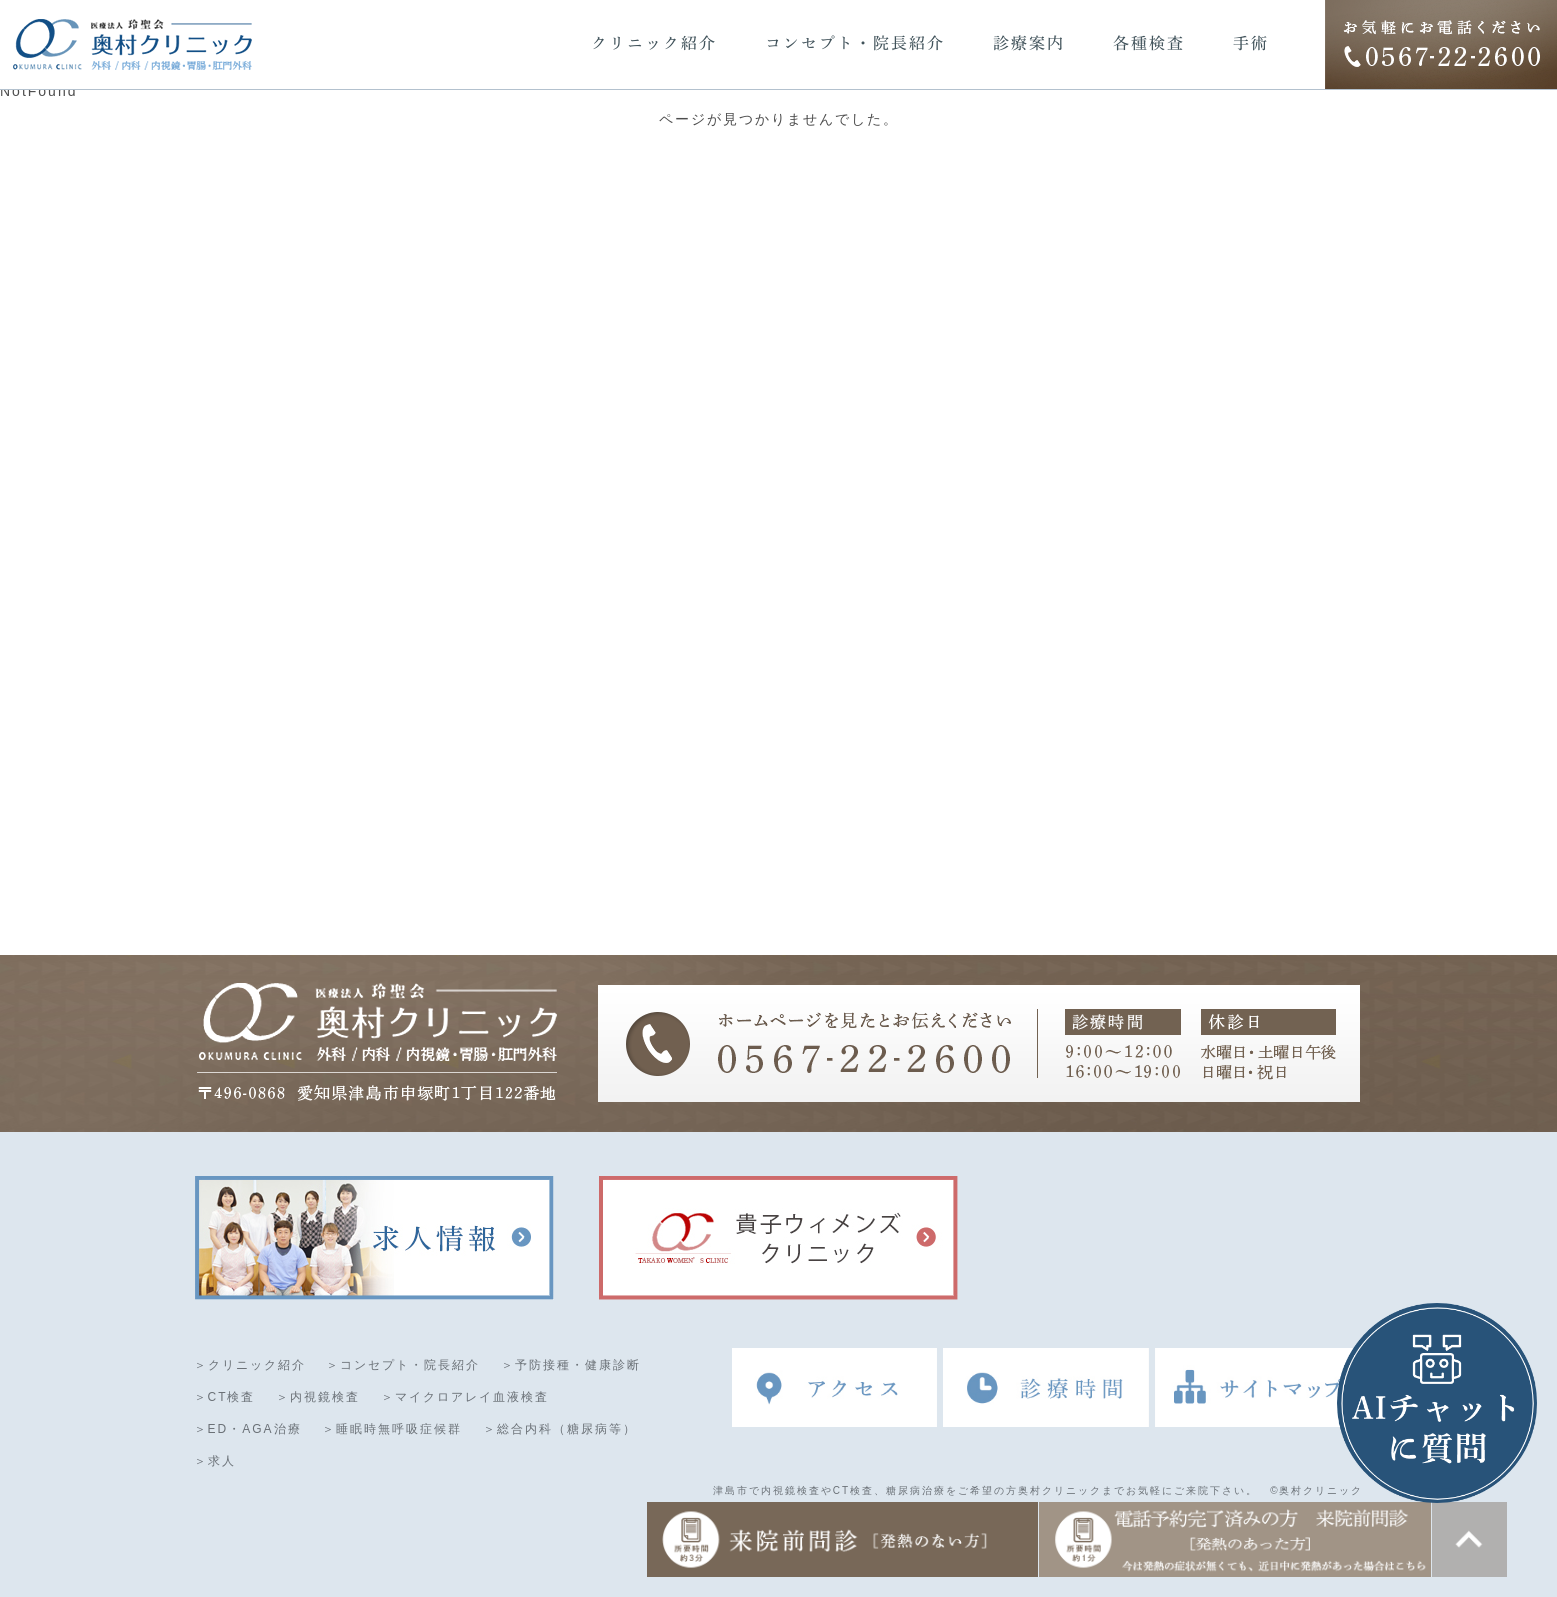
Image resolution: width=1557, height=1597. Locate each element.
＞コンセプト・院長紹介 (403, 1366)
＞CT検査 (225, 1398)
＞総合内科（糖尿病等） (560, 1430)
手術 (1251, 43)
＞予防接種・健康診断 (571, 1366)
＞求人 (215, 1462)
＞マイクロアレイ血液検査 (465, 1398)
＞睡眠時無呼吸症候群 (392, 1430)
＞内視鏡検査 (318, 1398)
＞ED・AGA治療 (248, 1430)
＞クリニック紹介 (250, 1366)
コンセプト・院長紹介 (855, 43)
